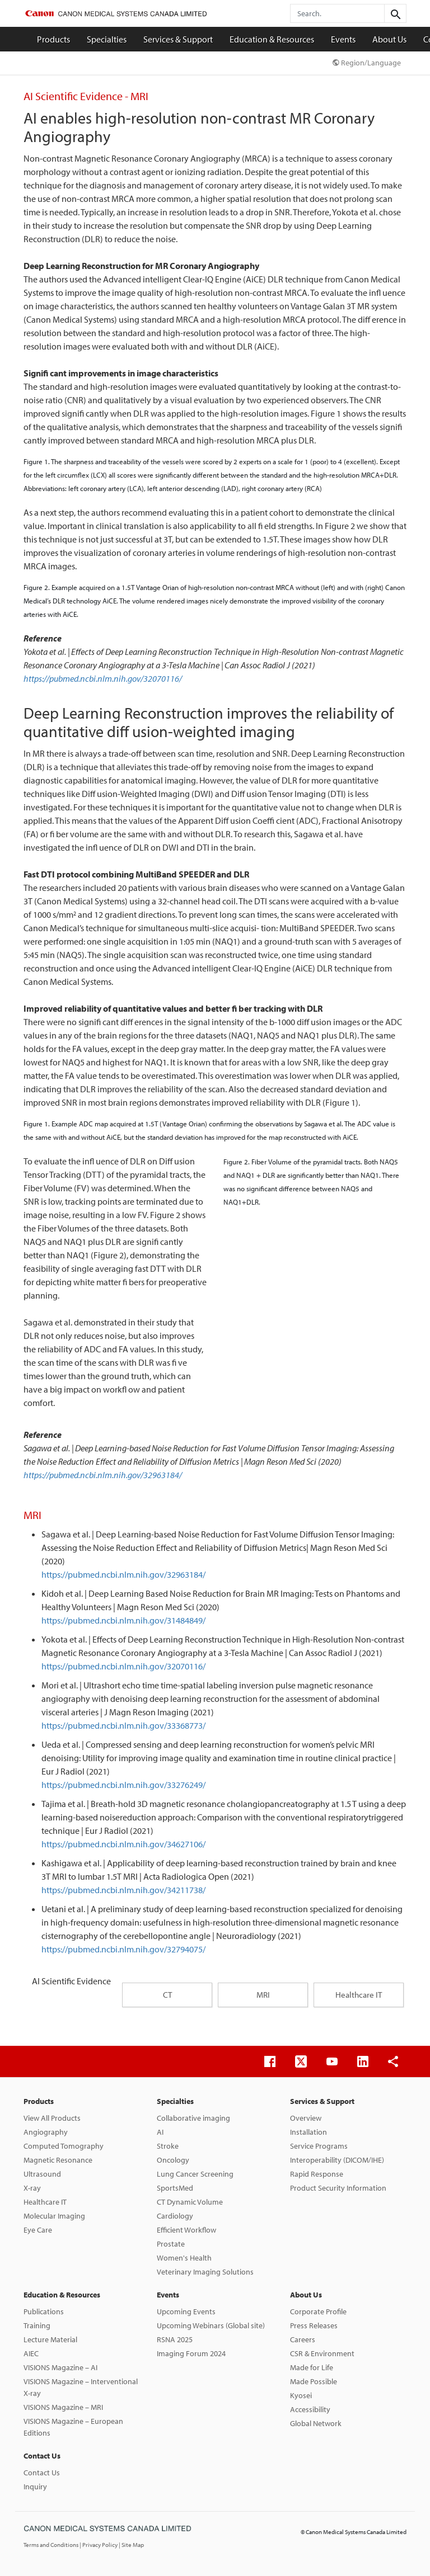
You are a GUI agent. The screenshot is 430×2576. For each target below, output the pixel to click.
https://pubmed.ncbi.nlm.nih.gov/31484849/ (123, 1620)
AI (160, 2132)
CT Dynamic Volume (190, 2202)
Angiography (46, 2132)
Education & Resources (272, 39)
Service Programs (319, 2146)
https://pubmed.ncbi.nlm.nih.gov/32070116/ (103, 678)
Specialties (107, 39)
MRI (263, 1994)
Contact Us (42, 2456)
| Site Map (131, 2545)
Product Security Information (338, 2188)
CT (167, 1994)
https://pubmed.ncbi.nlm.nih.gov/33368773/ (123, 1725)
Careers (302, 2339)
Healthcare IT (358, 1994)
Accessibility (310, 2409)
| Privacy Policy (99, 2545)
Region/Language (367, 63)
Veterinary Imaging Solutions (205, 2272)
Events (343, 39)
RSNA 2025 (175, 2339)
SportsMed (175, 2188)
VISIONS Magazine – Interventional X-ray (81, 2387)
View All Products (52, 2118)
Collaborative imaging (193, 2118)
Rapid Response (316, 2174)
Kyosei (301, 2395)
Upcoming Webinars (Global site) (211, 2325)
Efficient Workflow (186, 2230)
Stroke (168, 2146)
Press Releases (314, 2325)
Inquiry (35, 2486)
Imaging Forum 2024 (191, 2353)
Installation (308, 2132)
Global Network (316, 2423)
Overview (305, 2118)
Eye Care (38, 2230)
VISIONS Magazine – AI (60, 2367)
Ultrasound (42, 2174)
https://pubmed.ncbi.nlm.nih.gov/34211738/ (123, 1889)
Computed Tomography (64, 2146)
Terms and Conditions (52, 2545)
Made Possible (313, 2381)
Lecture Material (50, 2339)
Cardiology (175, 2216)
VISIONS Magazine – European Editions (73, 2427)
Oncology (173, 2160)
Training (37, 2325)
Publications (44, 2311)
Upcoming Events (186, 2311)
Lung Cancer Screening (195, 2174)
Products (53, 39)
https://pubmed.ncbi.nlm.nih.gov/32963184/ (103, 1474)
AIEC (31, 2353)
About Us (389, 39)
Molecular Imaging (54, 2216)
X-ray (32, 2188)
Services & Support (178, 39)
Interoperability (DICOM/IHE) (337, 2160)
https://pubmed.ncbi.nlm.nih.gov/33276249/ (123, 1784)
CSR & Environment (322, 2353)
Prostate (171, 2244)
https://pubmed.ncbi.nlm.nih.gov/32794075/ (123, 1949)
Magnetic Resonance (58, 2160)
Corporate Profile (318, 2311)
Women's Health (184, 2258)
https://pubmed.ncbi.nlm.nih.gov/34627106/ (123, 1844)
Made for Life (311, 2367)
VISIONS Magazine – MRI (63, 2407)
